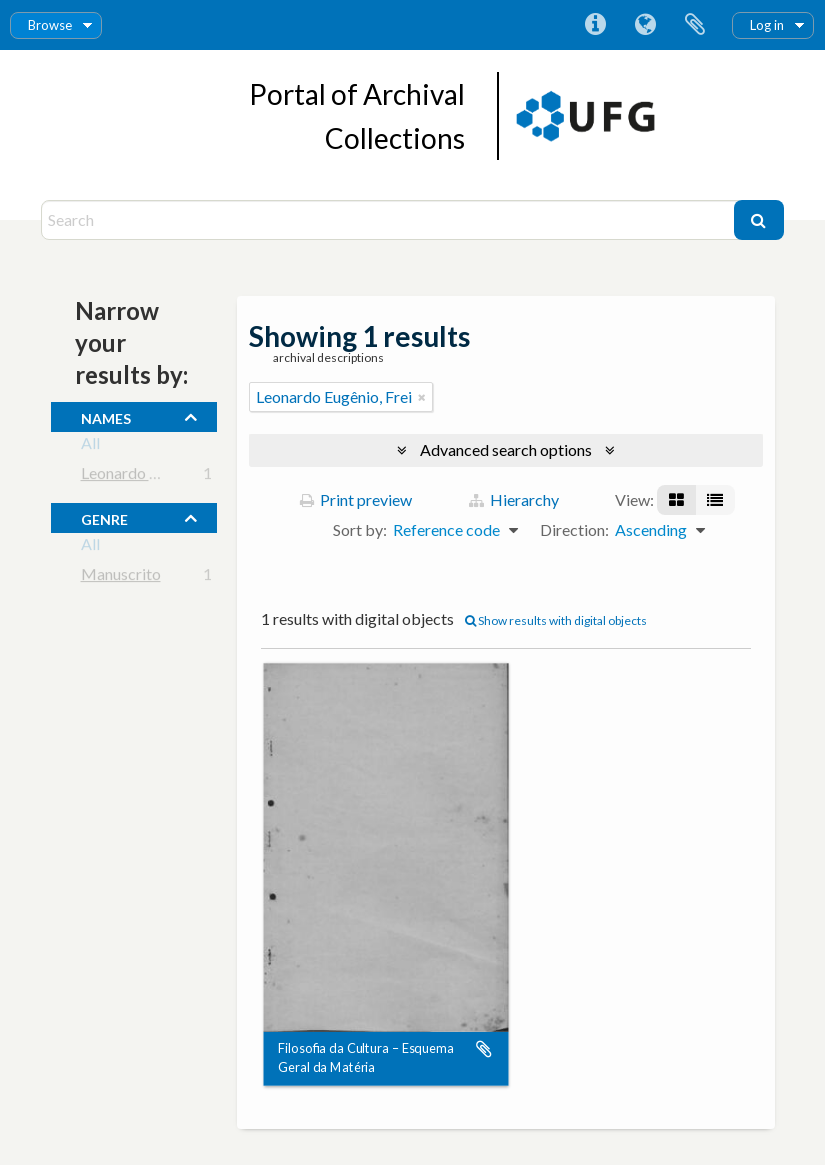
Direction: (574, 529)
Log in (767, 25)
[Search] (390, 220)
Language (645, 25)
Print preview (356, 499)
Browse (50, 25)
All (90, 446)
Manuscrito (121, 577)
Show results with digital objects (556, 620)
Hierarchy (514, 499)
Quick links (595, 25)
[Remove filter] (422, 397)
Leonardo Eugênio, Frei (159, 476)
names (106, 416)
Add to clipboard (484, 1050)
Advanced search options (506, 449)
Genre (104, 517)
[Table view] (715, 500)
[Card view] (676, 500)
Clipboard (695, 25)
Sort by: (360, 529)
